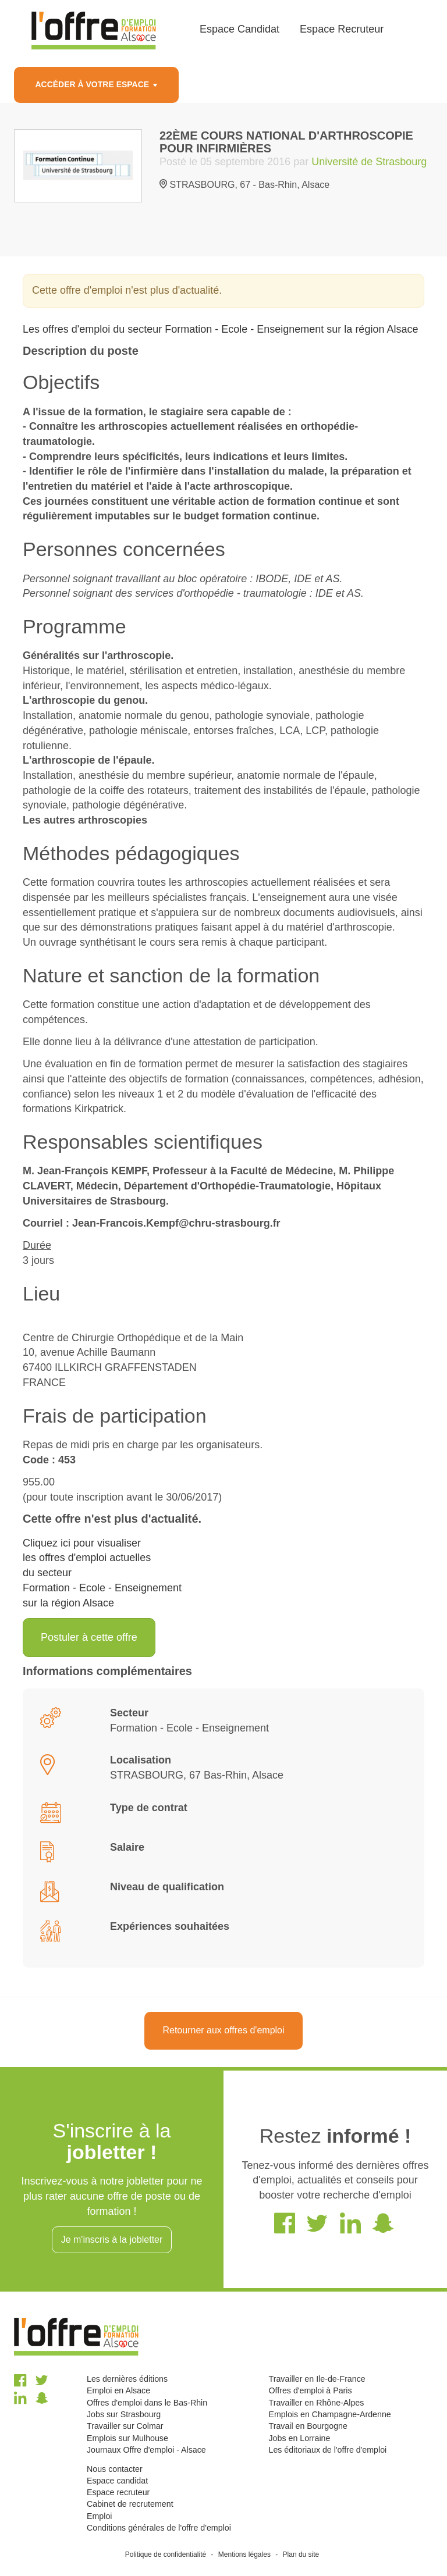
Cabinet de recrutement (130, 2504)
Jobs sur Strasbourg (124, 2414)
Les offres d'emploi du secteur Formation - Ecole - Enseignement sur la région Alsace (220, 329)
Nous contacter (115, 2469)
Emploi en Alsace (118, 2390)
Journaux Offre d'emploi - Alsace (146, 2449)
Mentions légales (244, 2554)
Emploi (99, 2516)
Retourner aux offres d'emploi (223, 2030)
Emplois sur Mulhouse (127, 2438)
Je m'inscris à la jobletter (112, 2239)
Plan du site (301, 2554)
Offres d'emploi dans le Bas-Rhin (147, 2402)
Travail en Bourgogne (307, 2426)
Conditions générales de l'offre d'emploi (159, 2527)
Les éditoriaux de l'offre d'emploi (327, 2449)
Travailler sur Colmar (125, 2426)
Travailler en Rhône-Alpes (316, 2402)
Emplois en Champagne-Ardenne (329, 2414)
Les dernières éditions (127, 2378)
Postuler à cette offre (89, 1637)
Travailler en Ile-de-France (316, 2378)
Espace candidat (117, 2480)
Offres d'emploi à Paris (310, 2390)
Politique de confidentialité (165, 2554)
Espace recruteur (118, 2492)
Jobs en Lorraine (299, 2438)
